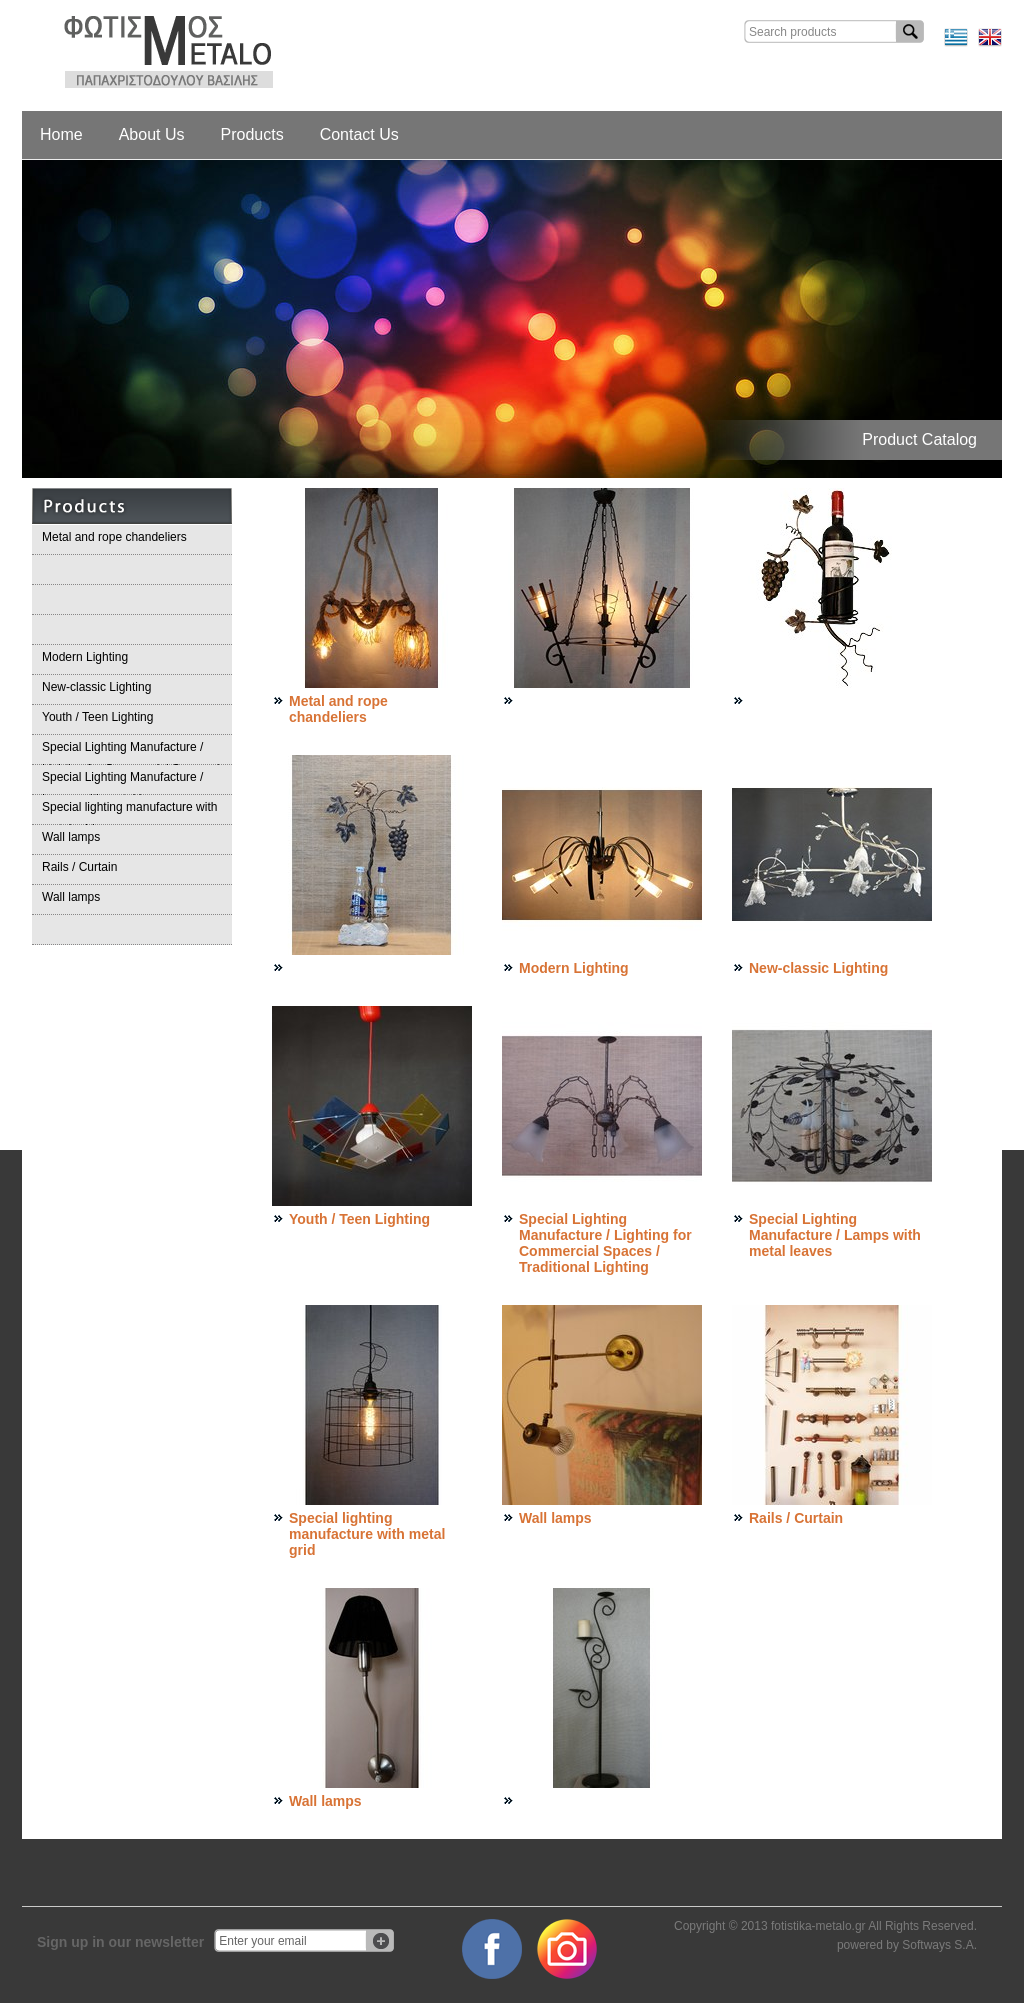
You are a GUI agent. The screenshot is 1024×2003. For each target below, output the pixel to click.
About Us (152, 134)
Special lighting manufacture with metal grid (129, 812)
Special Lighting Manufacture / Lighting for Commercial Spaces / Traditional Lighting (130, 752)
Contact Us (359, 134)
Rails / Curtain (79, 867)
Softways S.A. (939, 1945)
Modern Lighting (85, 657)
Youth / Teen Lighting (97, 717)
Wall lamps (71, 837)
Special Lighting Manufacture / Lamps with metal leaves (122, 782)
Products (252, 134)
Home (61, 134)
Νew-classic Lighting (96, 687)
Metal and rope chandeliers (114, 537)
